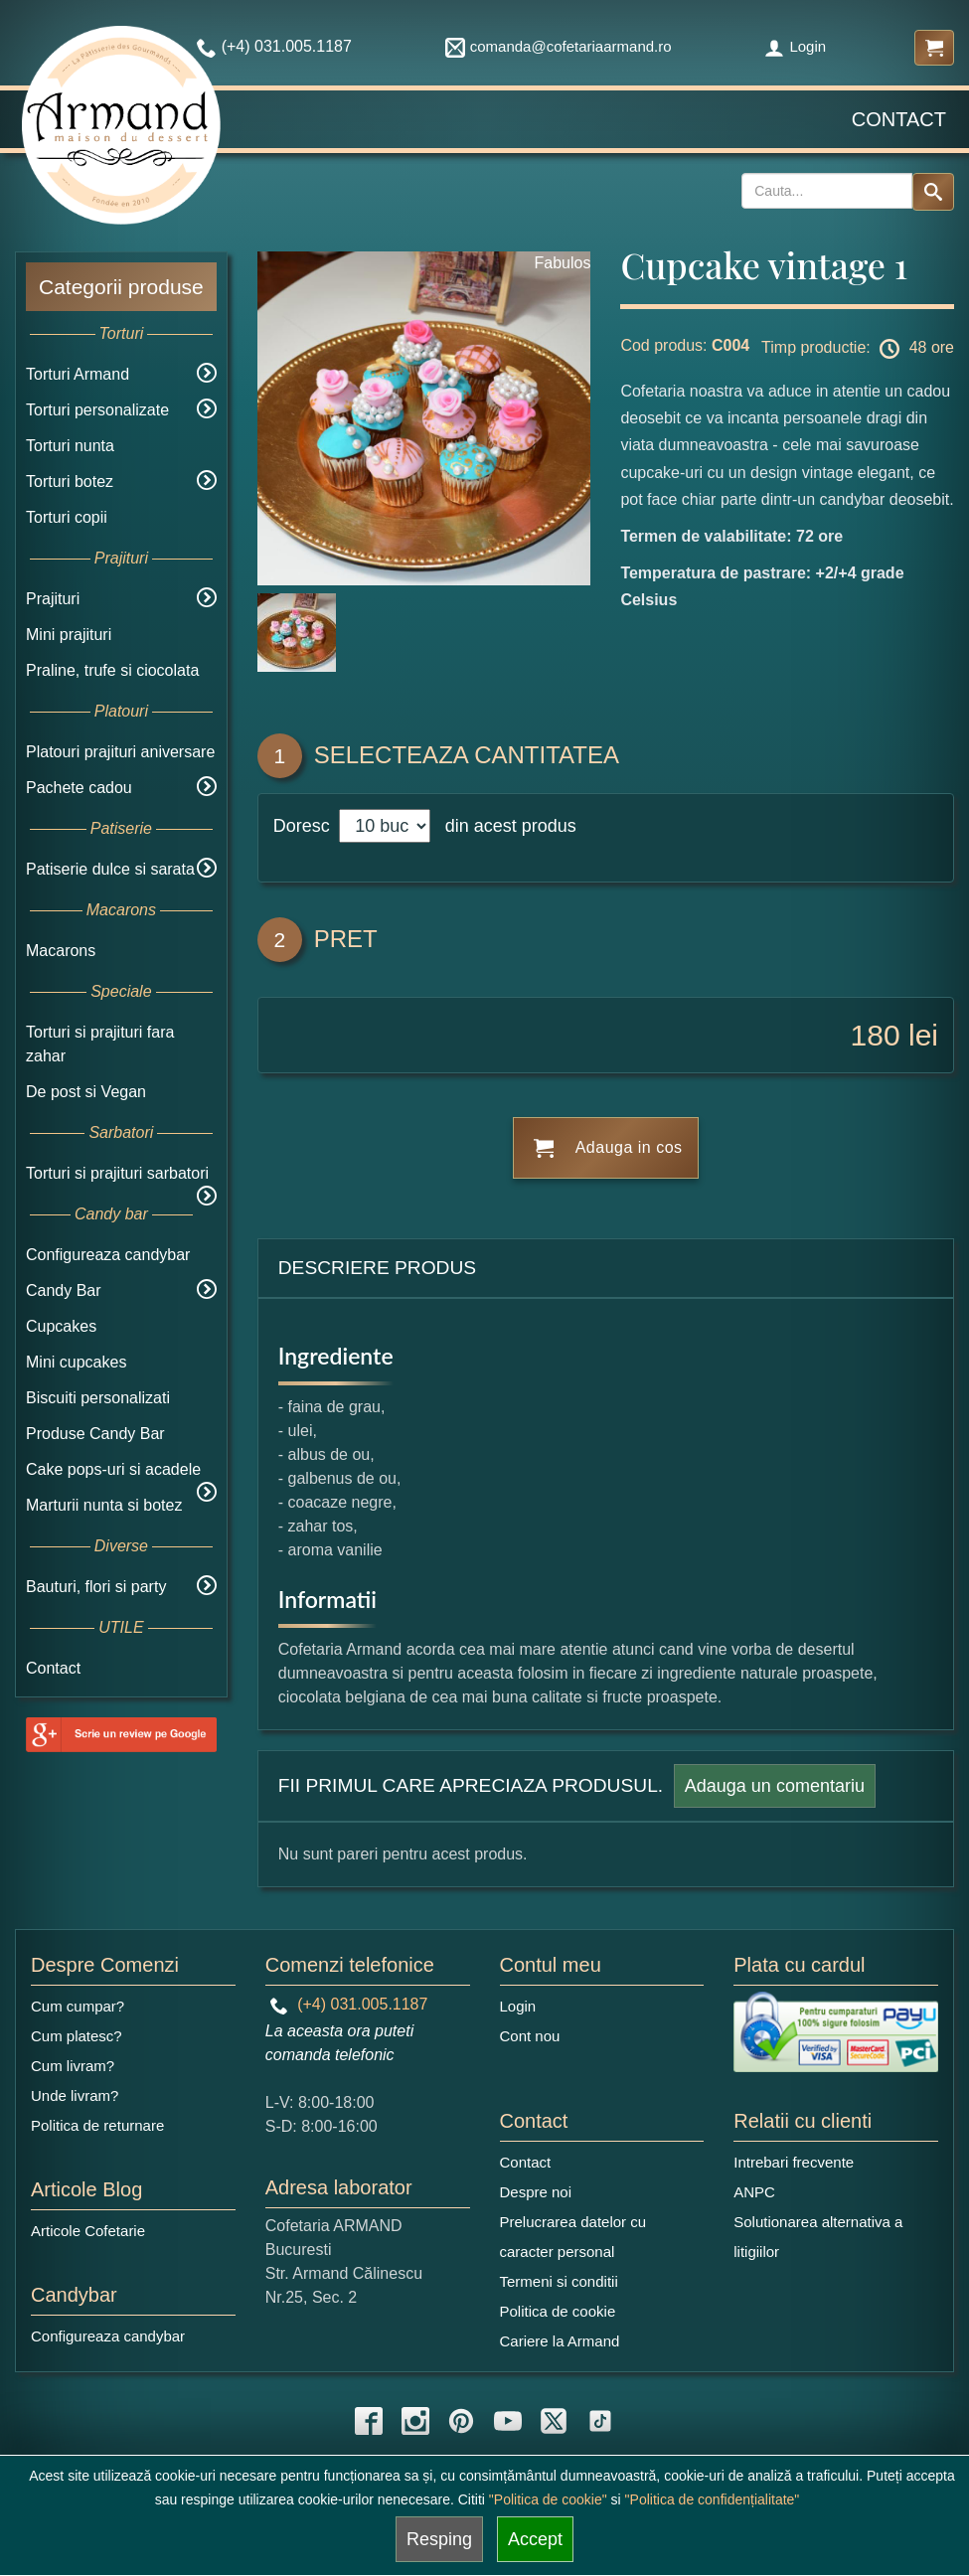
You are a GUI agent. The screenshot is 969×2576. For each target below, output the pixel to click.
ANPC (754, 2191)
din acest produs (505, 826)
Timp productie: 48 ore (857, 349)
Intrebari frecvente (793, 2162)
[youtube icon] (508, 2421)
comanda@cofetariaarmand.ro (558, 46)
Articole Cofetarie (88, 2230)
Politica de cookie (558, 2311)
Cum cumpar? (77, 2006)
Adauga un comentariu (775, 1786)
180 (875, 1035)
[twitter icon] (553, 2421)
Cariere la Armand (560, 2341)
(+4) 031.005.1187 (349, 2004)
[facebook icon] (369, 2421)
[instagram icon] (415, 2421)
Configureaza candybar (108, 1254)
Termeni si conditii (559, 2281)
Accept (535, 2539)
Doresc (304, 826)
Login (795, 46)
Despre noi (536, 2191)
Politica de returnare (97, 2125)
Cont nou (530, 2035)
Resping (439, 2539)
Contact (899, 119)
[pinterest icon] (461, 2421)
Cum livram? (72, 2065)
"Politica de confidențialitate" (712, 2499)
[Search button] (933, 192)
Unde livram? (74, 2095)
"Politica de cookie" (548, 2499)
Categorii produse (121, 286)
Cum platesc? (76, 2035)
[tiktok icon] (600, 2421)
